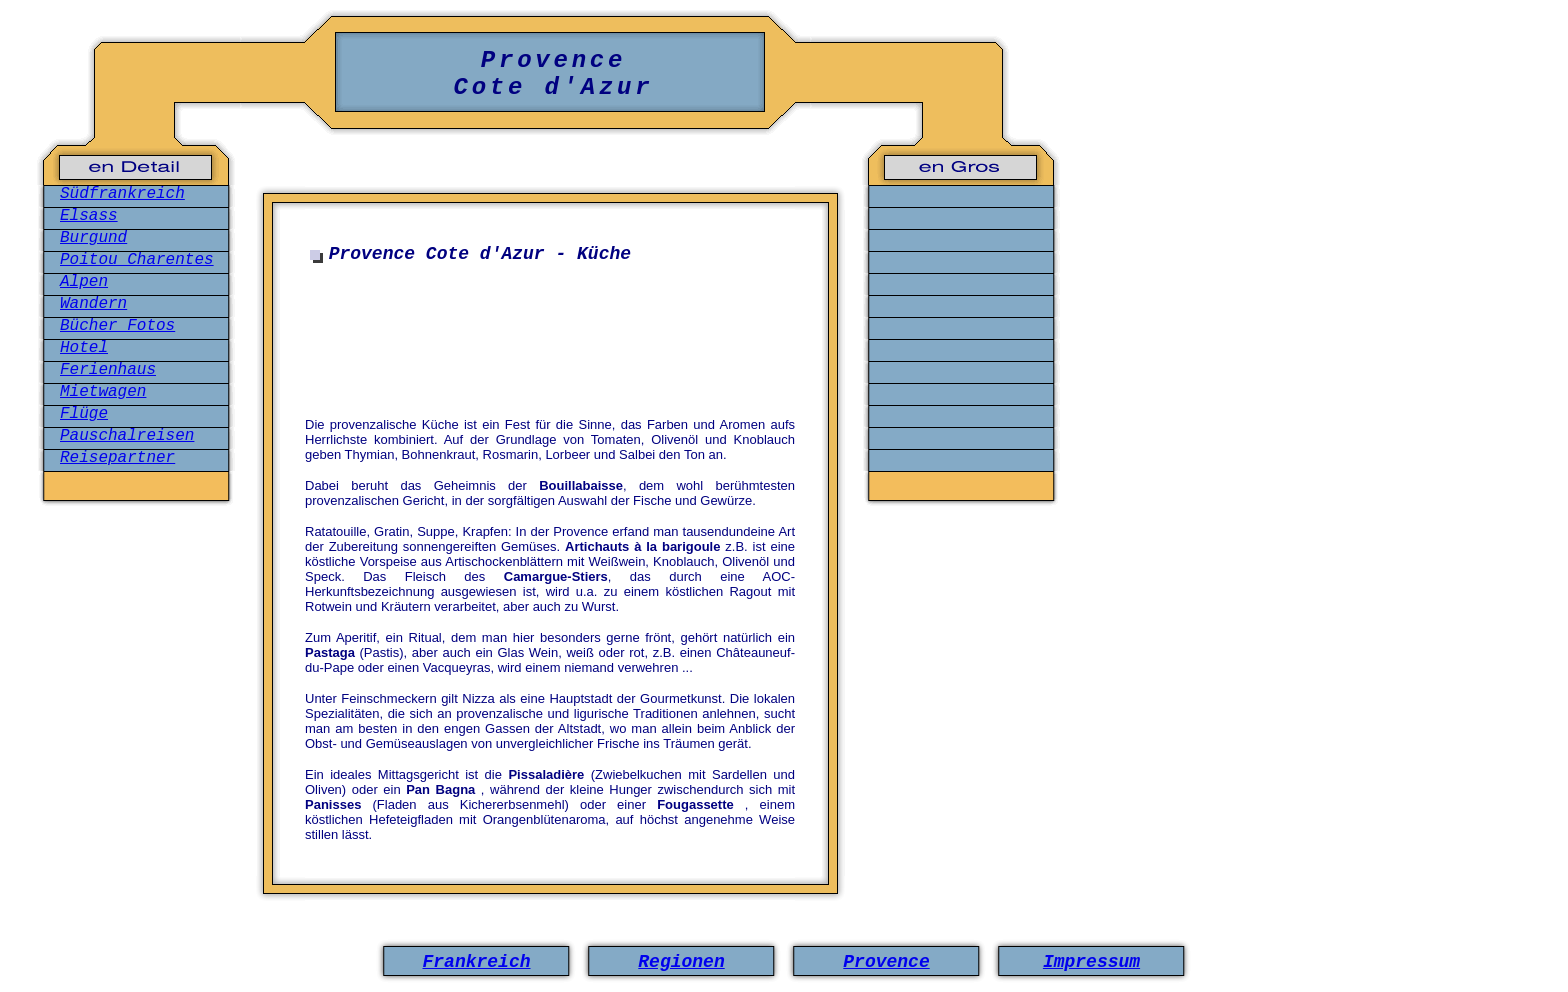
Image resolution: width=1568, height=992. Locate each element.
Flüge (84, 414)
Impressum (1091, 962)
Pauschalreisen (127, 436)
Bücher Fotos (117, 326)
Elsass (89, 216)
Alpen (84, 282)
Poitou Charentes (137, 260)
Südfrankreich (122, 194)
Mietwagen (103, 392)
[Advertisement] (555, 334)
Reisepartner (117, 458)
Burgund (93, 238)
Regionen (681, 962)
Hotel (84, 348)
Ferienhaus (108, 370)
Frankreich (476, 962)
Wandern (93, 304)
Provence (886, 962)
